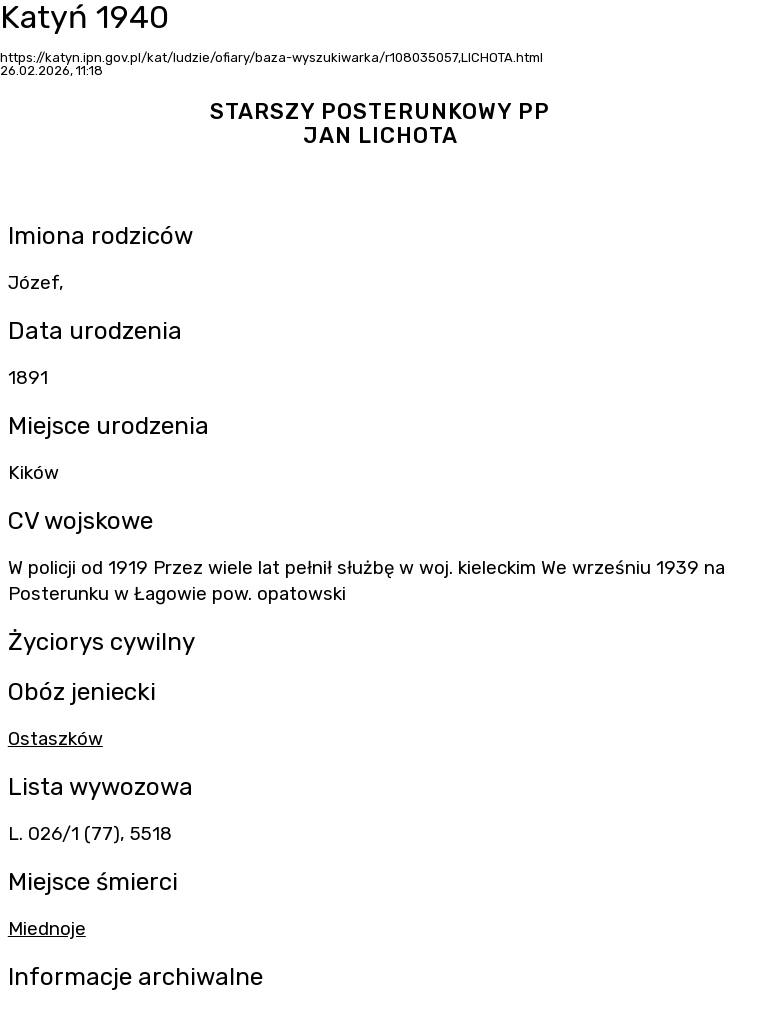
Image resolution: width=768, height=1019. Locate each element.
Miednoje (47, 929)
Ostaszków (55, 739)
